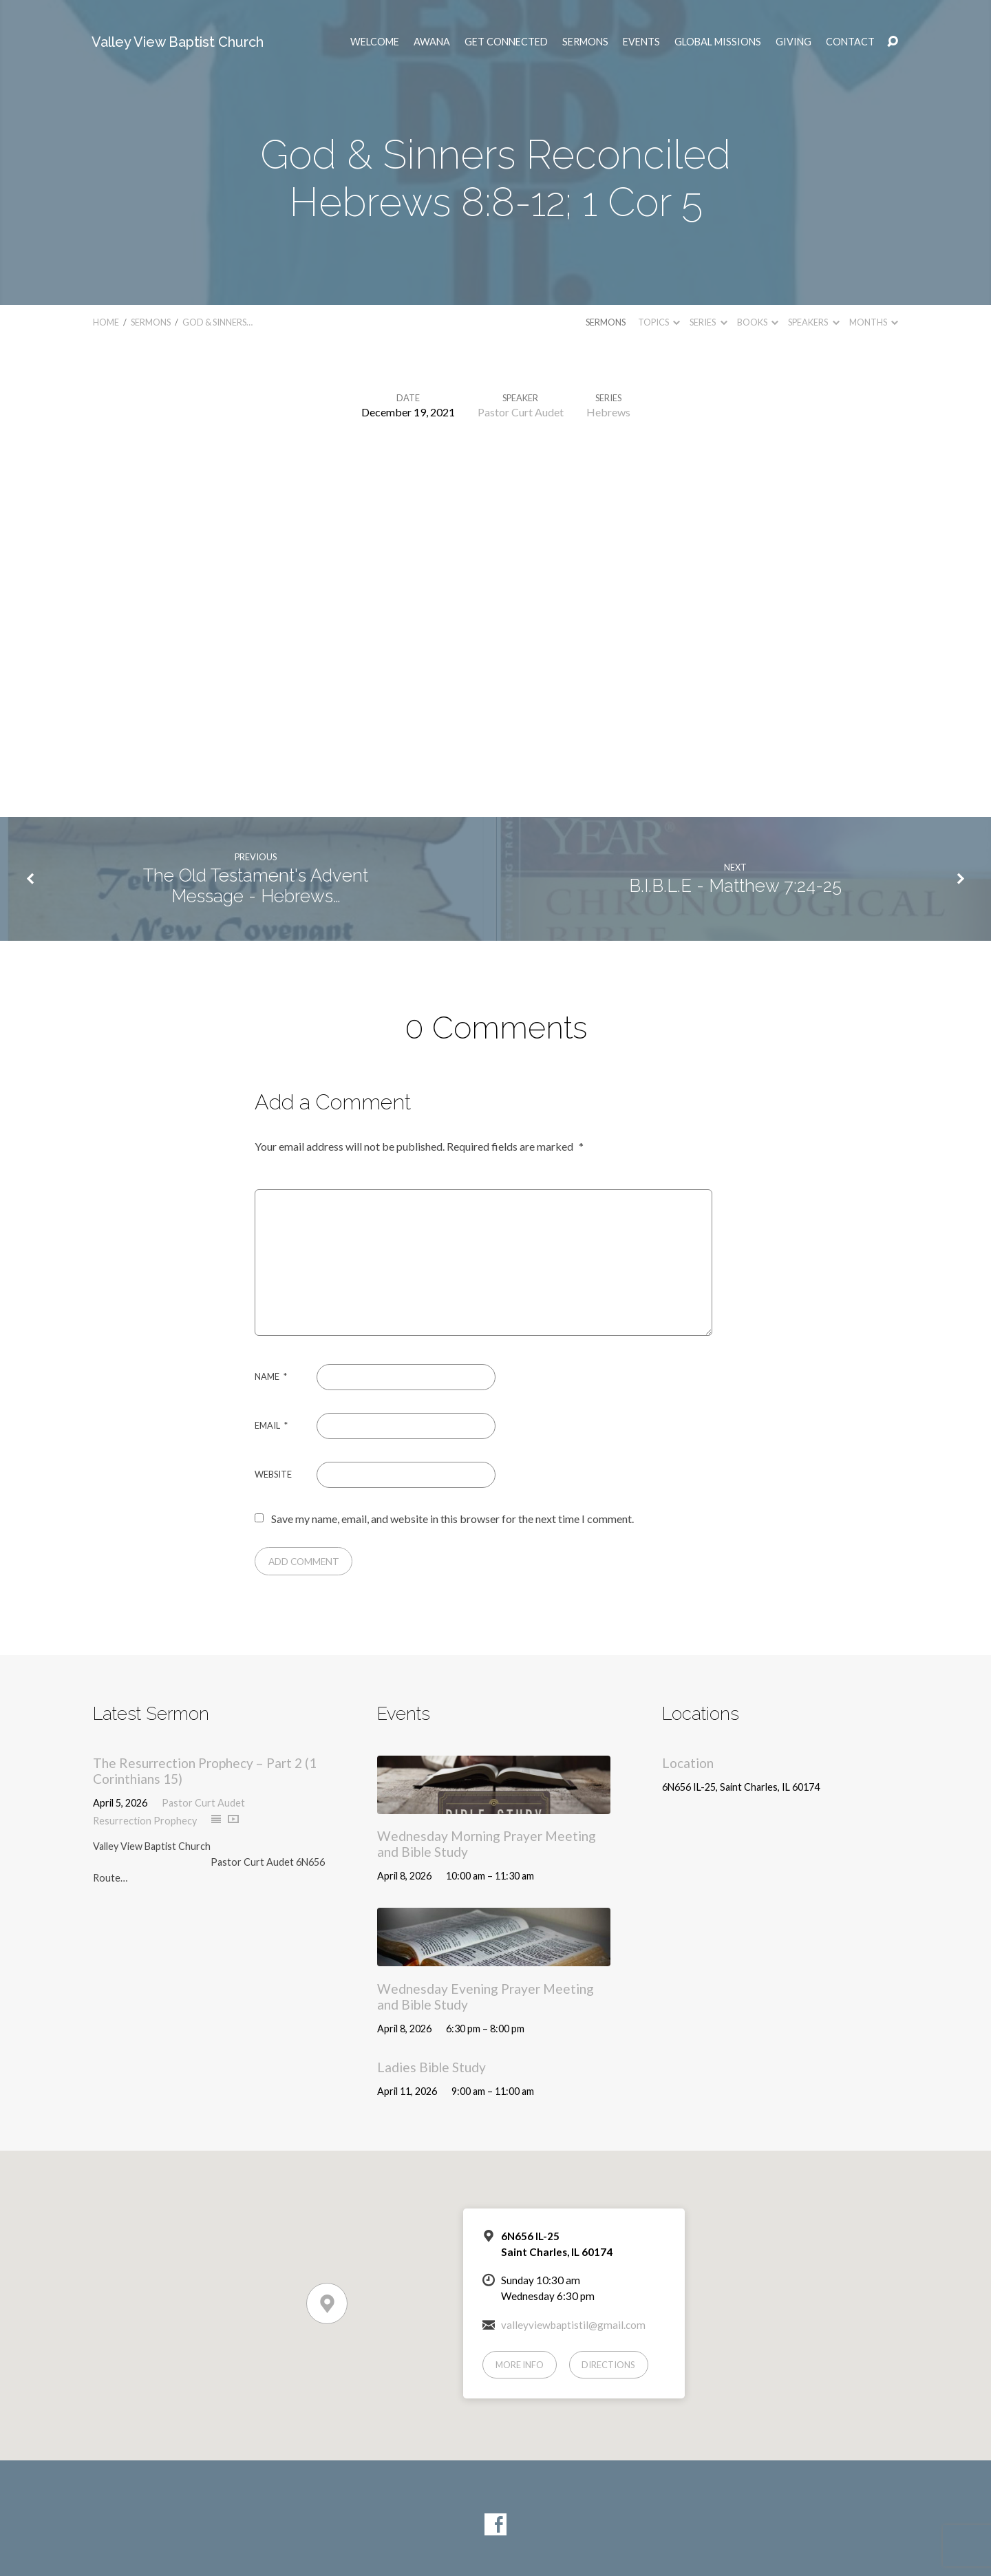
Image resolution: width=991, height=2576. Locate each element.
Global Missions (717, 42)
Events (641, 42)
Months (873, 322)
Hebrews (608, 411)
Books (757, 322)
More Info (520, 2364)
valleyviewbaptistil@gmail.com (573, 2325)
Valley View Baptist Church (178, 42)
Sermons (585, 42)
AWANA (432, 42)
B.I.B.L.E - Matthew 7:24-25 (735, 885)
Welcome (374, 42)
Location (688, 1763)
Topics (659, 322)
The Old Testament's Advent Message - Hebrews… (255, 886)
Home (106, 322)
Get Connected (506, 42)
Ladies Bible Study (431, 2067)
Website (273, 1474)
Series (708, 322)
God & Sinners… (217, 322)
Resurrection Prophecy (145, 1821)
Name (271, 1376)
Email (271, 1425)
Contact (850, 42)
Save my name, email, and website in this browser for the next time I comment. (452, 1518)
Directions (608, 2364)
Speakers (813, 322)
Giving (793, 42)
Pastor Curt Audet (521, 411)
